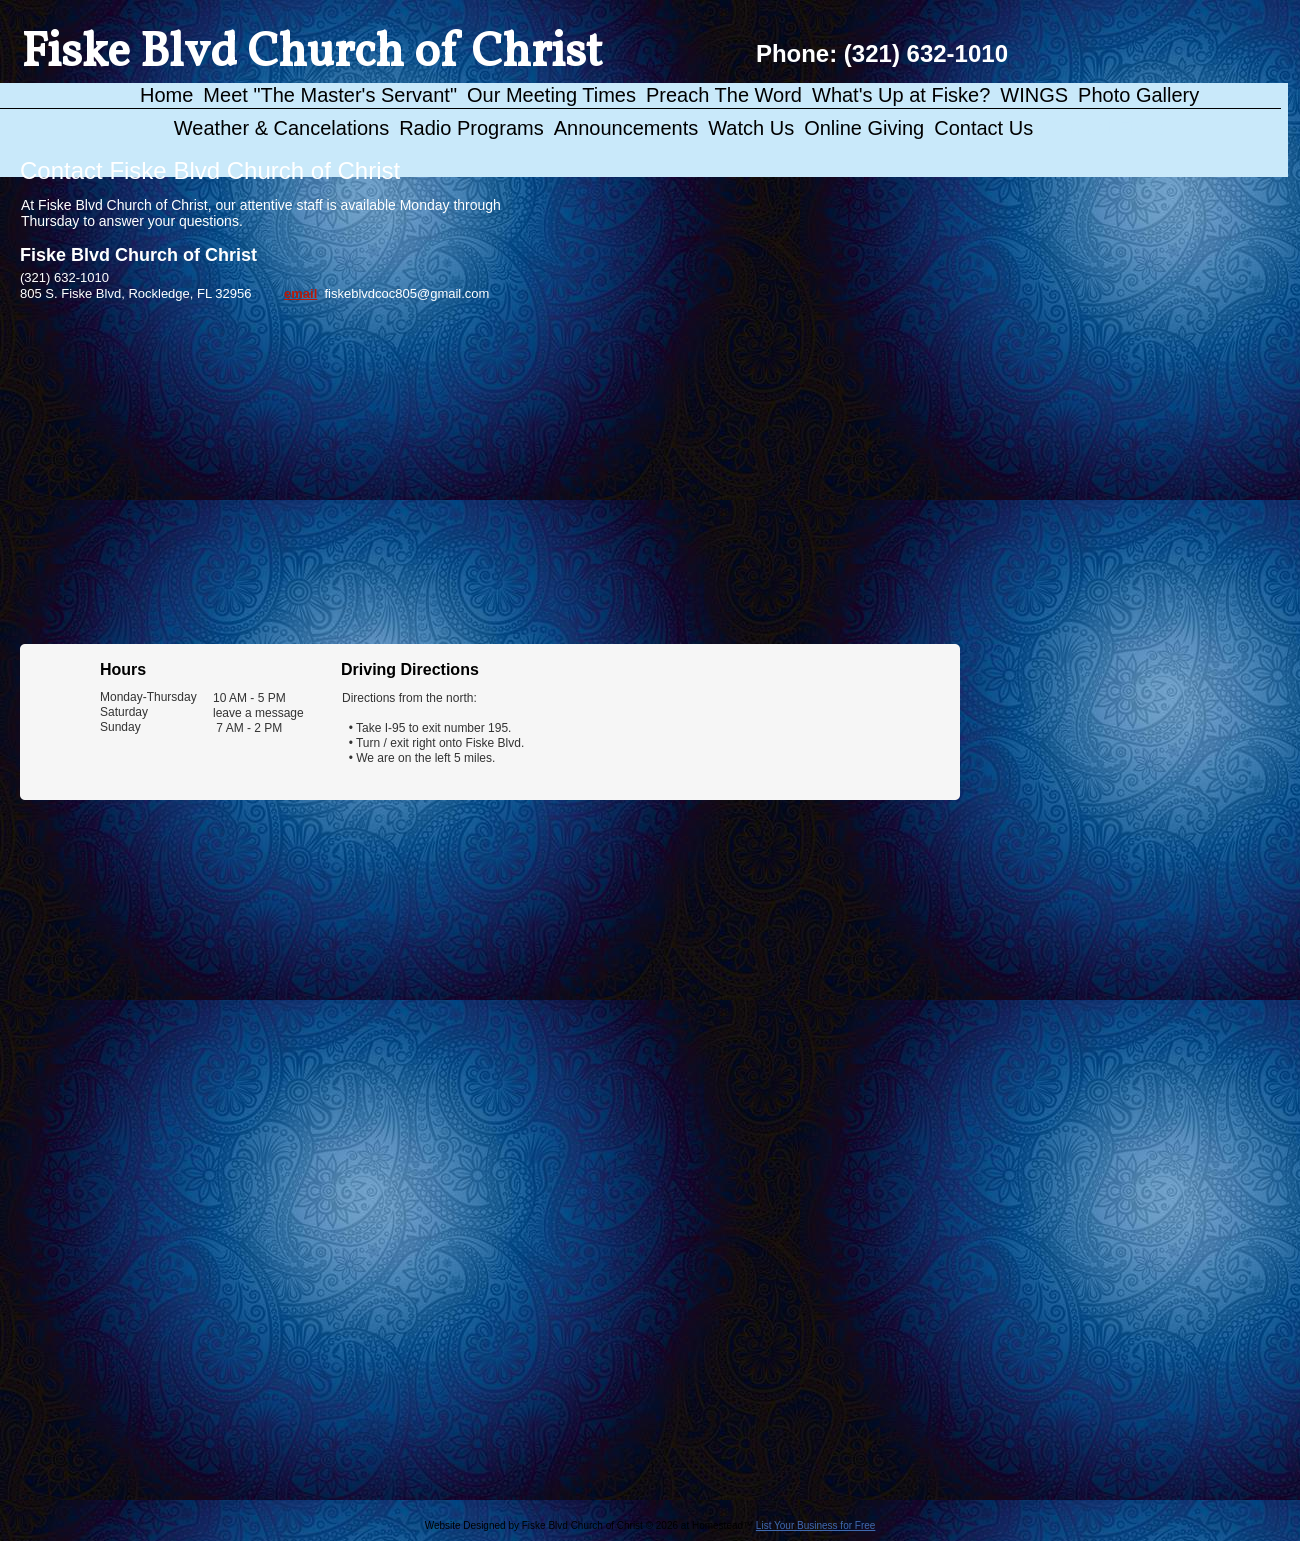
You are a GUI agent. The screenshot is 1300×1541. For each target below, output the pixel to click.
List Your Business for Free (816, 1525)
